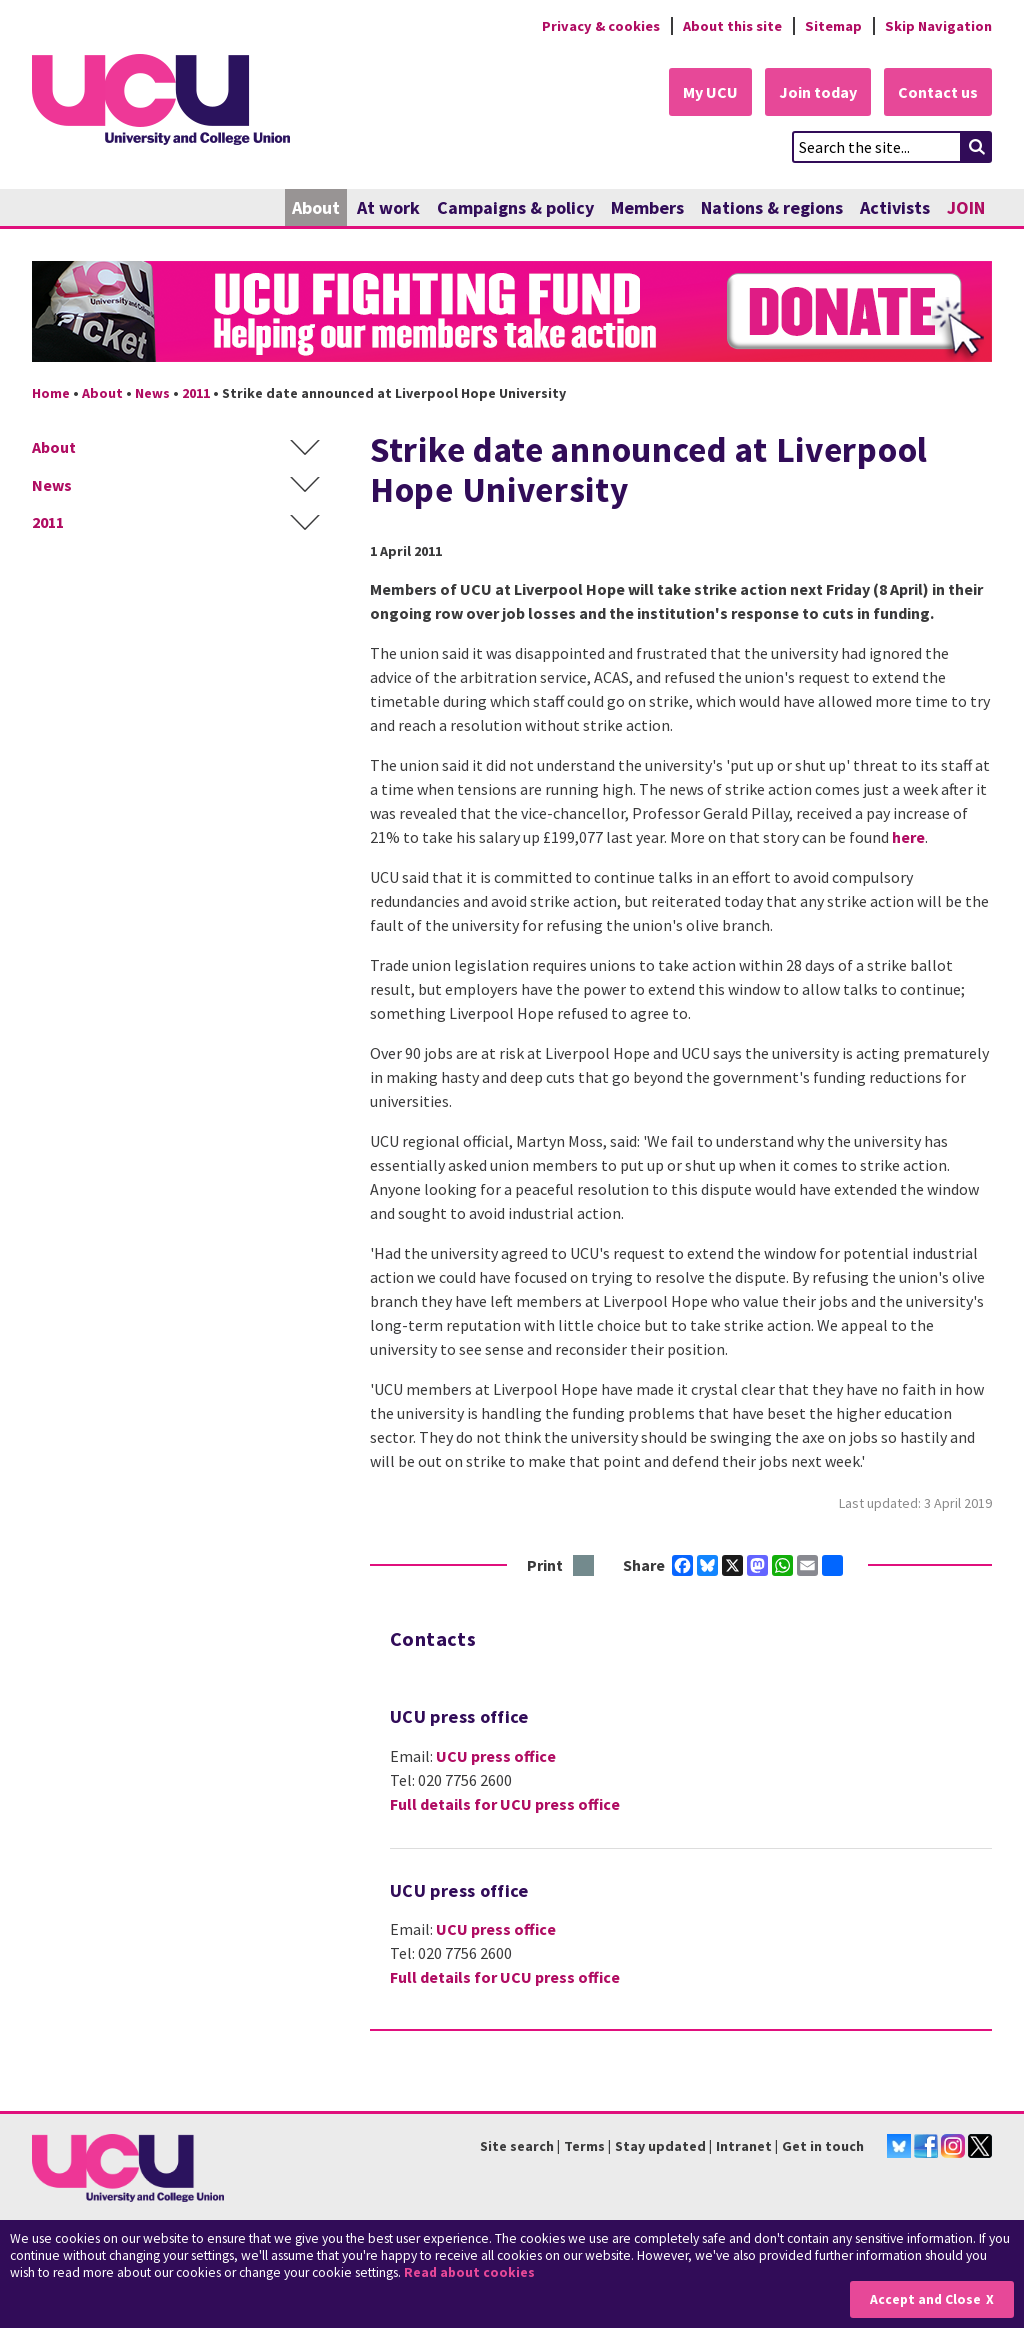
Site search (517, 2146)
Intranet (744, 2146)
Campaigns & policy (515, 207)
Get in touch (823, 2146)
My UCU (710, 92)
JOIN (966, 207)
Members (647, 207)
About (316, 207)
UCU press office (496, 1756)
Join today (818, 92)
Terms (584, 2146)
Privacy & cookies (601, 26)
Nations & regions (772, 207)
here (908, 837)
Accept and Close (925, 2299)
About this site (732, 26)
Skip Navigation (938, 26)
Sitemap (833, 26)
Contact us (938, 92)
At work (388, 207)
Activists (895, 207)
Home (51, 393)
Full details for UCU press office (505, 1804)
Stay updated (660, 2146)
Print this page (584, 1566)
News (152, 393)
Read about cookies (469, 2272)
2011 (196, 393)
